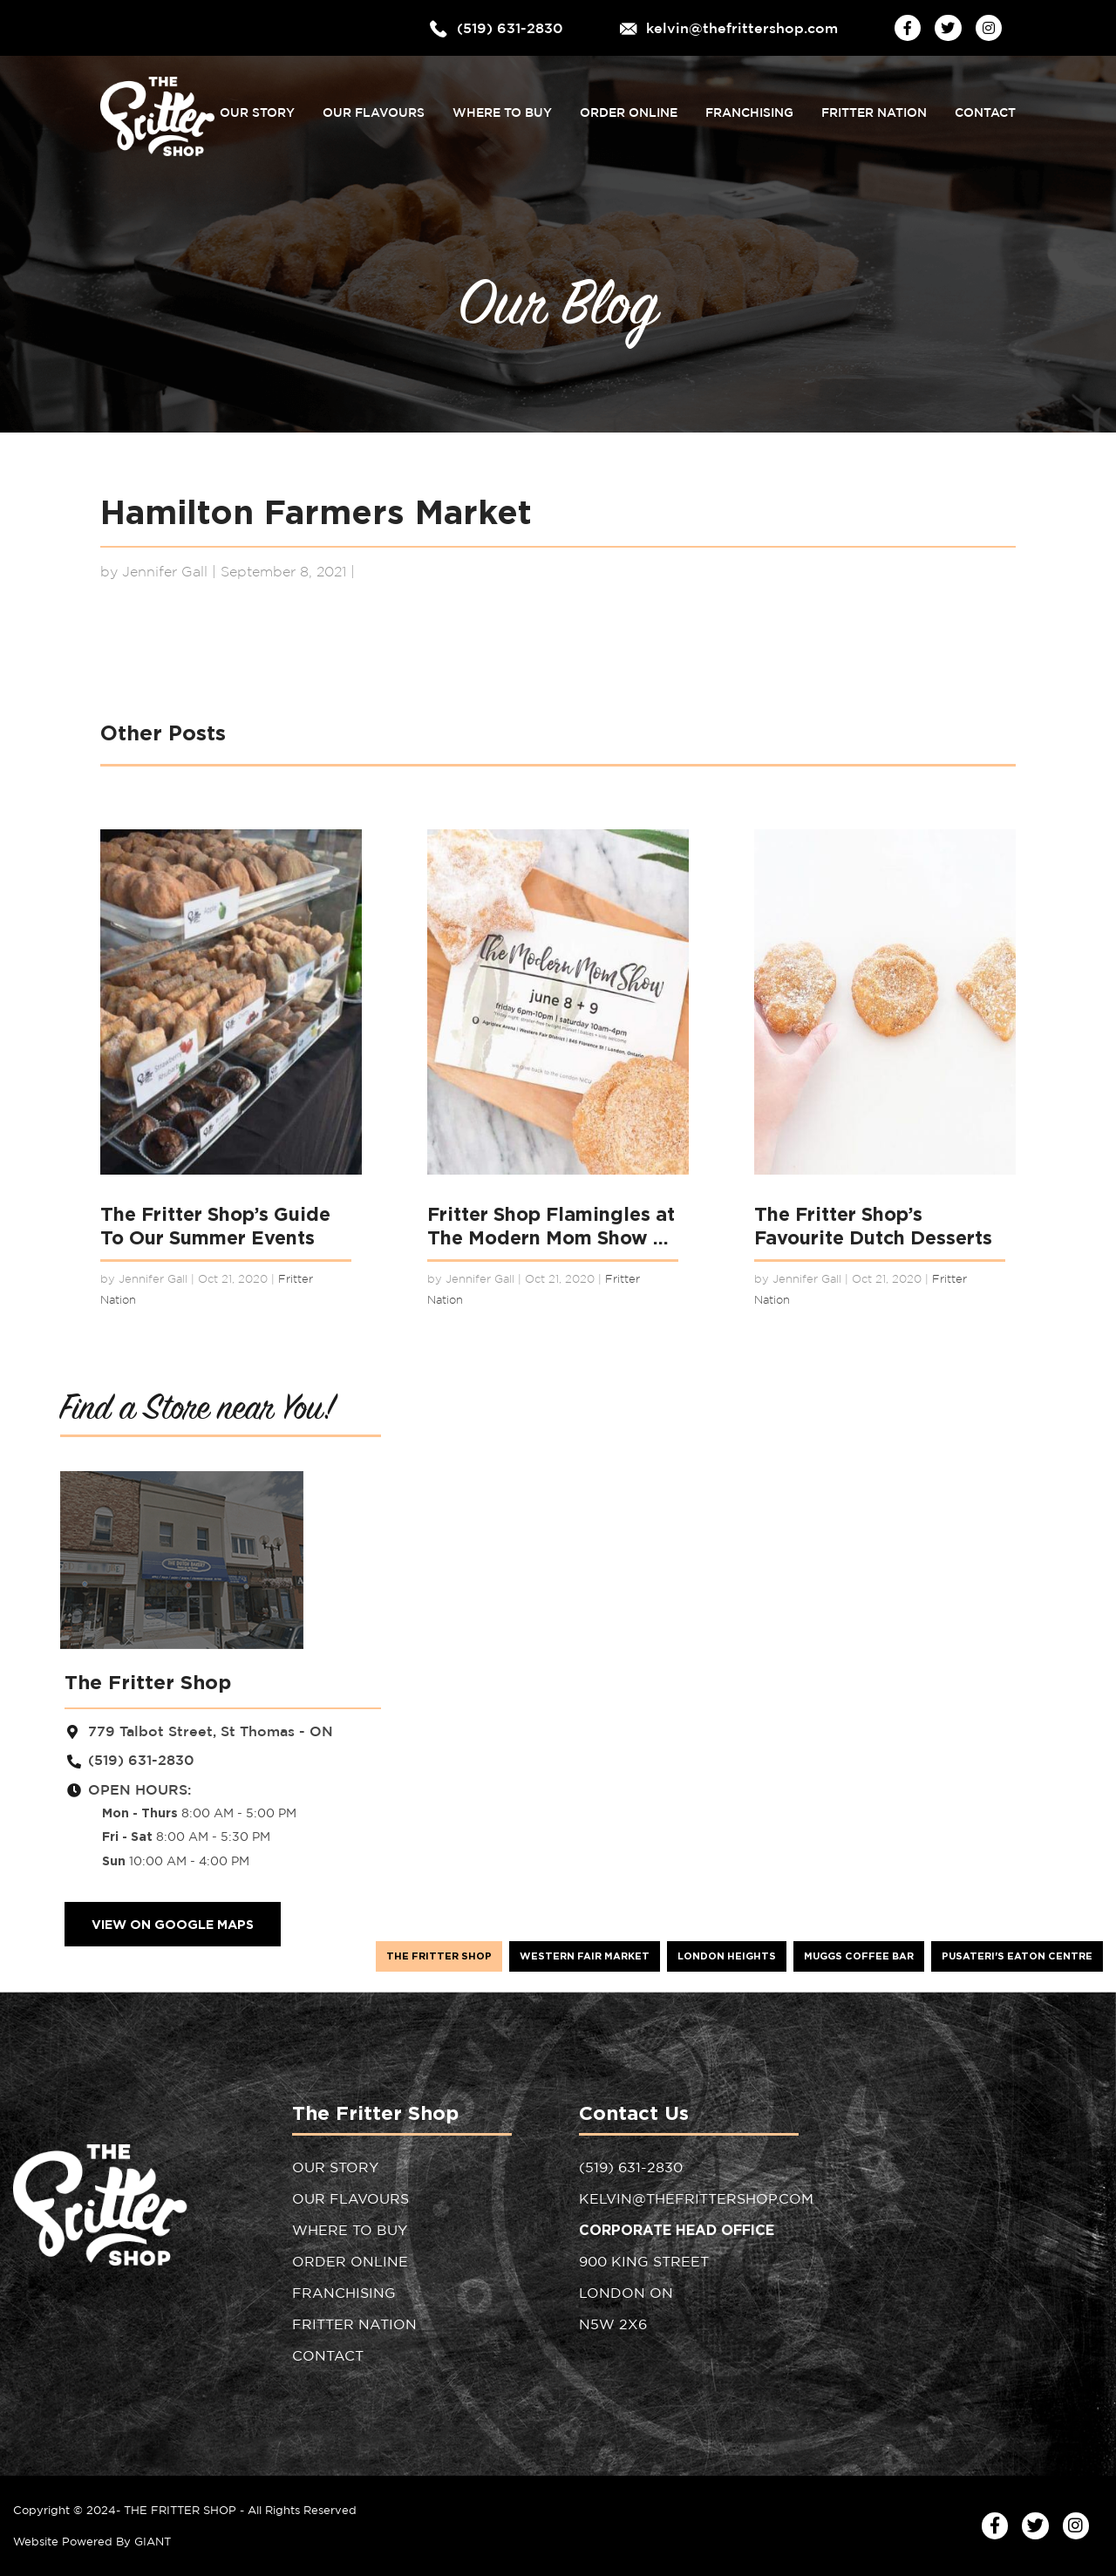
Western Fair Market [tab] (585, 1956)
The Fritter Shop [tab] (439, 1956)
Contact (985, 107)
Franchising (749, 107)
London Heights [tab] (726, 1956)
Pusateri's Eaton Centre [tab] (1017, 1956)
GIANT (152, 2541)
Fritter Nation (874, 107)
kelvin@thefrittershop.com (742, 27)
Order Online (628, 107)
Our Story (257, 107)
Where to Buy (502, 107)
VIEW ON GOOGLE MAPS (173, 1924)
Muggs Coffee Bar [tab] (859, 1956)
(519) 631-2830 (510, 27)
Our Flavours (374, 107)
